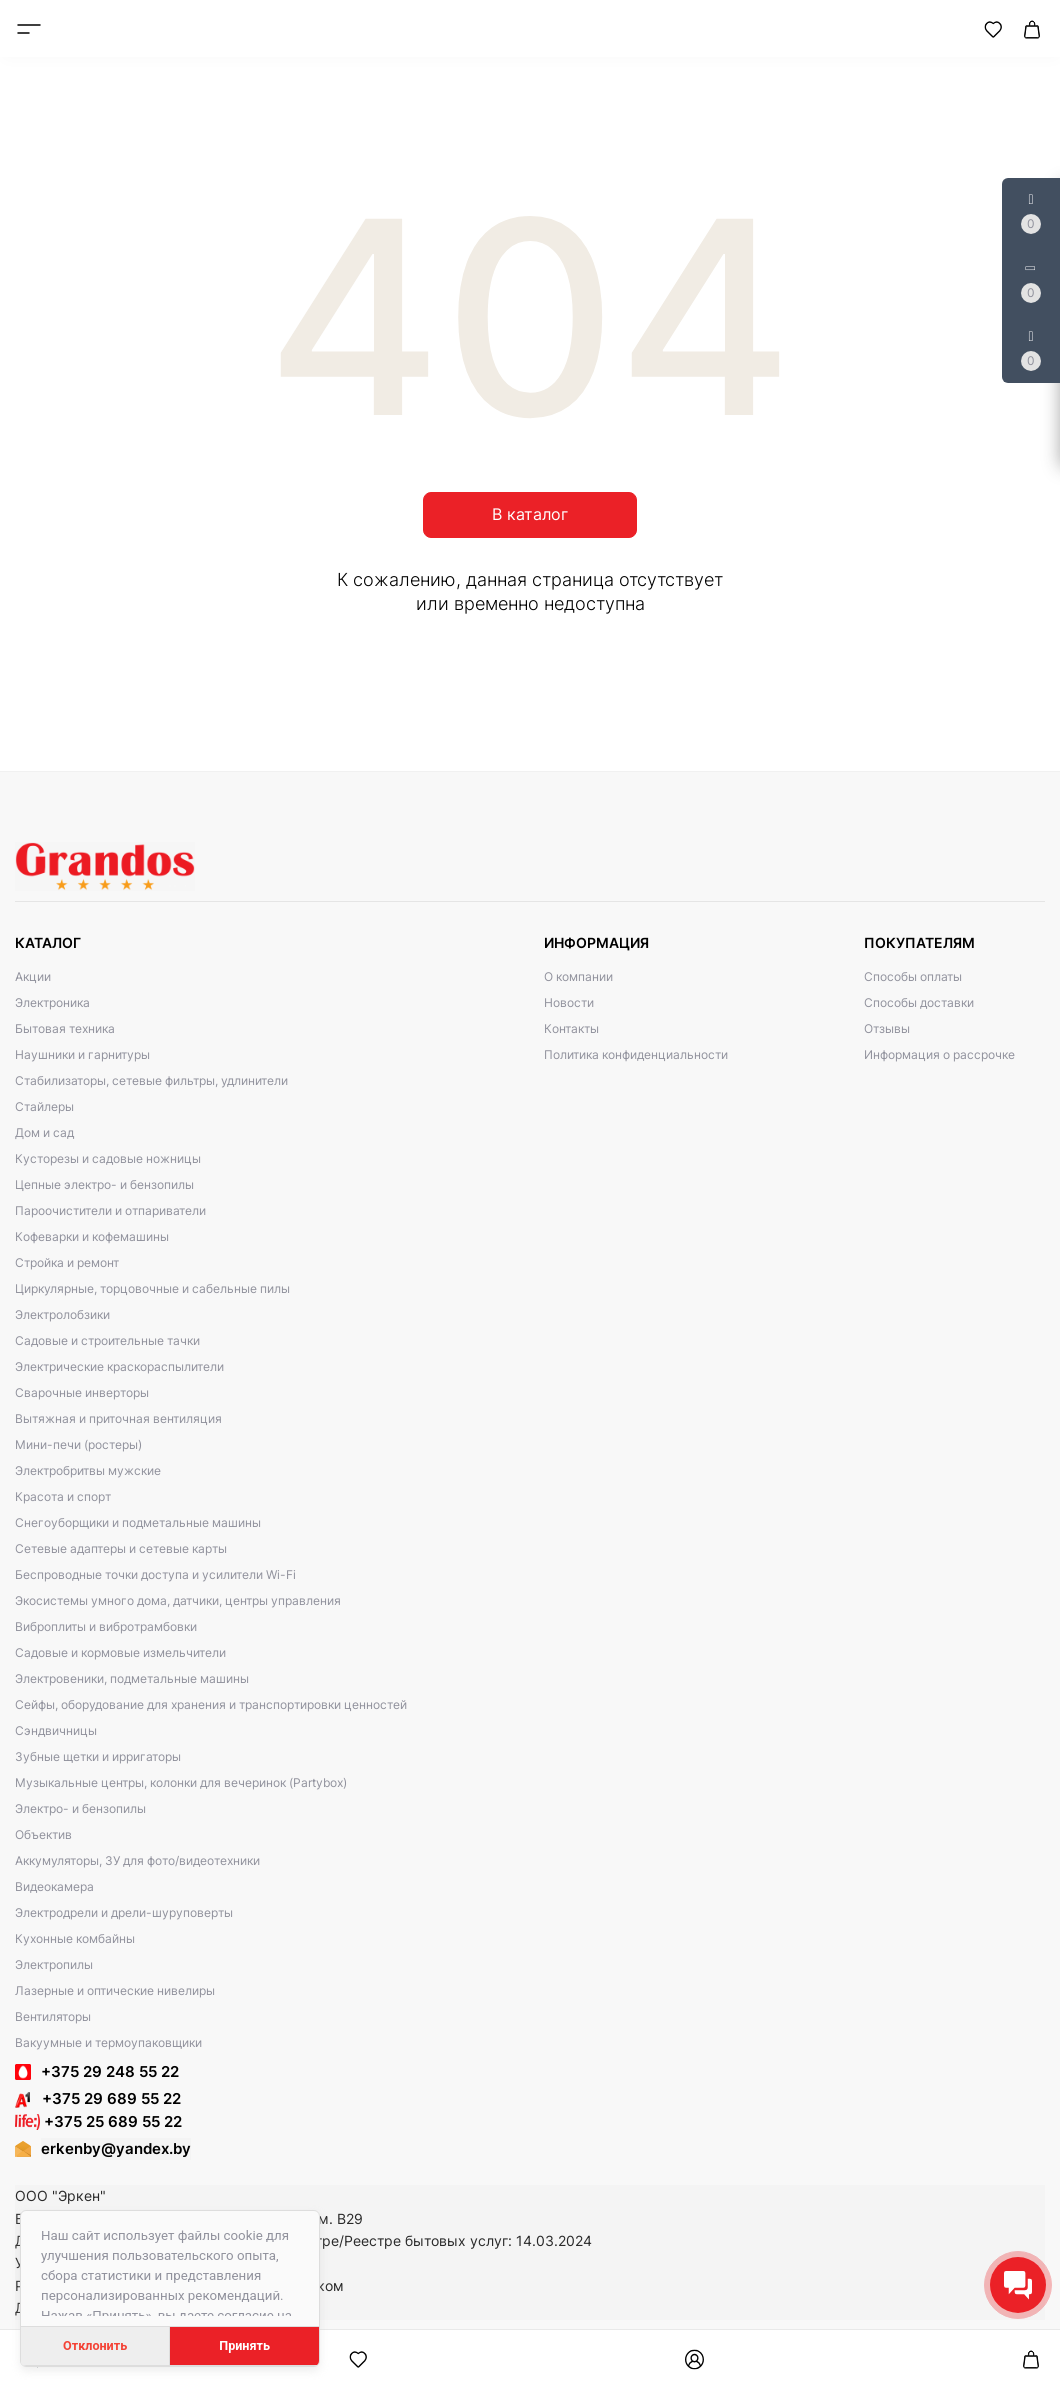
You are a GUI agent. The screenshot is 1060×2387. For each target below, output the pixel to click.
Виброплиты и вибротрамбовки (106, 1626)
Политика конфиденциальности (636, 1054)
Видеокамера (54, 1886)
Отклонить (95, 2345)
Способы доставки (919, 1002)
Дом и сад (44, 1132)
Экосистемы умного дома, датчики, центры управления (178, 1600)
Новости (569, 1002)
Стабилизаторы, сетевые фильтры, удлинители (151, 1080)
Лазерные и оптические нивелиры (115, 1990)
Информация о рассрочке (939, 1054)
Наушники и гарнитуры (82, 1054)
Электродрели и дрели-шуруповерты (124, 1912)
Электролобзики (62, 1314)
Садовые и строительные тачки (107, 1340)
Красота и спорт (63, 1496)
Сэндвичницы (56, 1730)
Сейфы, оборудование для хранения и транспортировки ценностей (211, 1704)
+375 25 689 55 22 (98, 2121)
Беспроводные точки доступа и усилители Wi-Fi (155, 1574)
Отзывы (887, 1028)
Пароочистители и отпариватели (110, 1210)
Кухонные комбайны (75, 1938)
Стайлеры (44, 1106)
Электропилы (54, 1964)
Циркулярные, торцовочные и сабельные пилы (152, 1288)
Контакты (571, 1028)
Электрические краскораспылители (119, 1366)
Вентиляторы (53, 2016)
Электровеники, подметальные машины (132, 1678)
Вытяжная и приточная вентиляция (118, 1418)
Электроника (52, 1002)
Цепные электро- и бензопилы (104, 1184)
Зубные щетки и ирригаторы (98, 1756)
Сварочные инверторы (82, 1392)
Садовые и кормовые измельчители (120, 1652)
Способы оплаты (913, 976)
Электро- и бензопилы (80, 1808)
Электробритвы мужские (88, 1470)
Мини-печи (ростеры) (78, 1444)
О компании (578, 976)
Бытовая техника (65, 1028)
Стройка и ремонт (67, 1262)
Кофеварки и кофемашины (92, 1236)
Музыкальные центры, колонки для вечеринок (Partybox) (181, 1782)
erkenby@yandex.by (116, 2148)
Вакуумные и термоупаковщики (108, 2042)
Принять (244, 2345)
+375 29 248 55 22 (110, 2071)
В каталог (530, 514)
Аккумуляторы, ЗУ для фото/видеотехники (137, 1860)
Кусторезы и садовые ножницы (108, 1158)
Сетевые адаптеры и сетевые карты (121, 1548)
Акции (33, 976)
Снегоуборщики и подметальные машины (138, 1522)
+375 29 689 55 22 (98, 2098)
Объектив (43, 1834)
